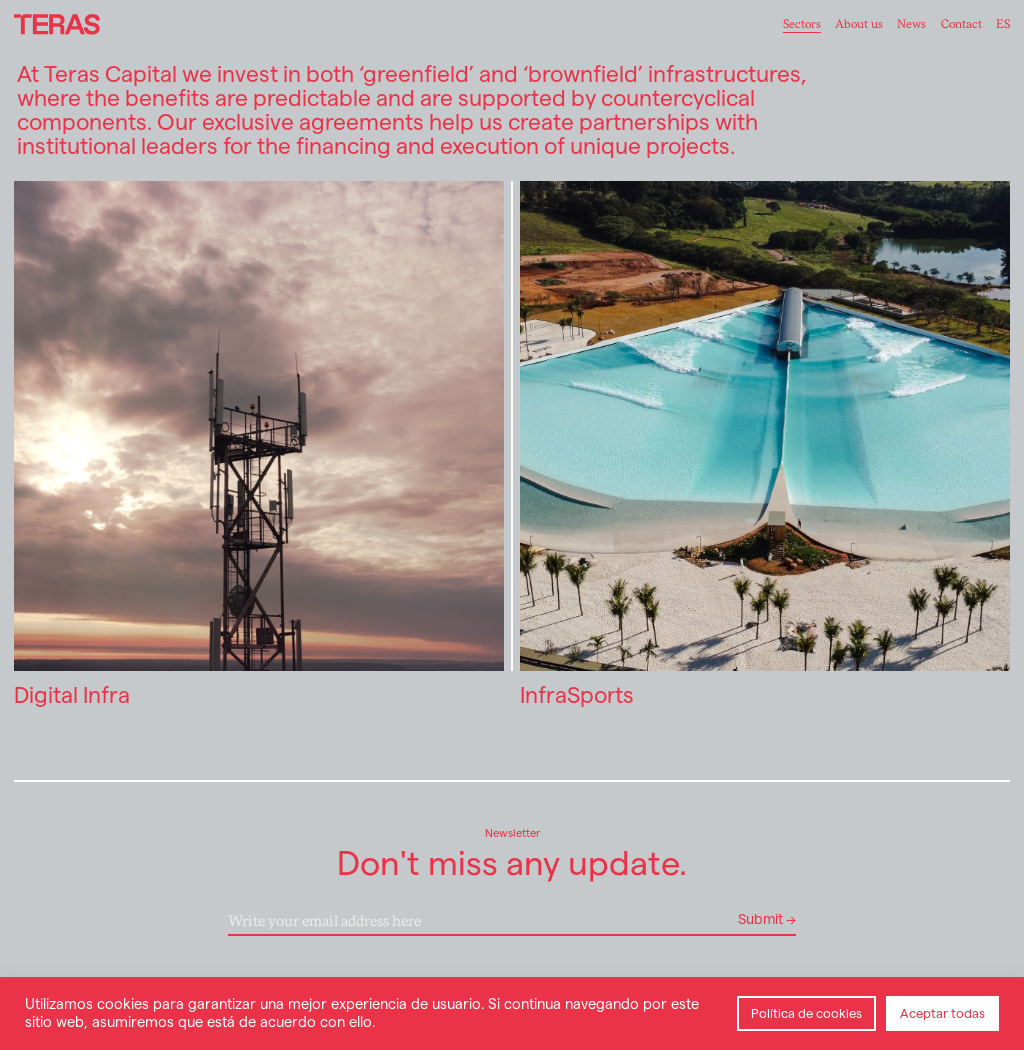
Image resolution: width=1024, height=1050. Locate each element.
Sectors (802, 24)
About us (859, 24)
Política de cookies (806, 1013)
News (911, 24)
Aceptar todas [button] (942, 1013)
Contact (961, 24)
